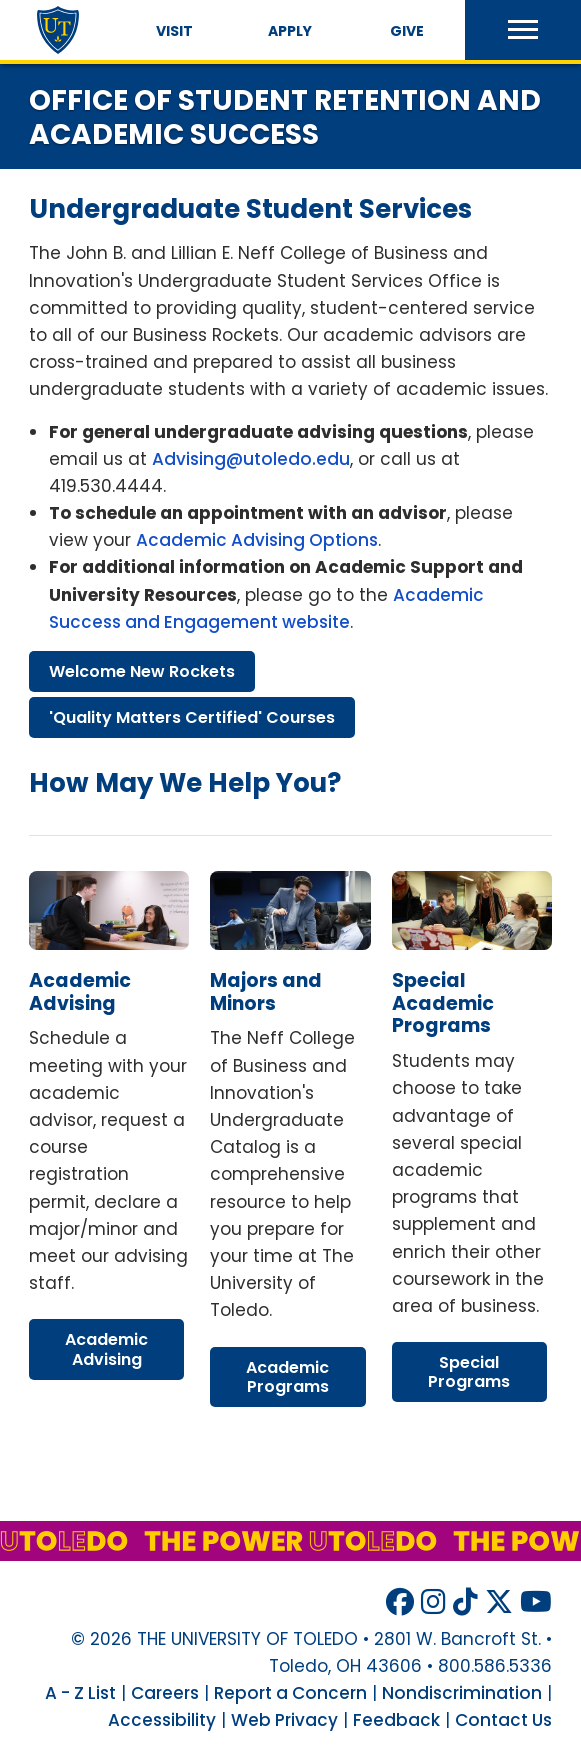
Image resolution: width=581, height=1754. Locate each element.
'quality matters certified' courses (192, 717)
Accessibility (162, 1720)
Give (407, 31)
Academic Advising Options (257, 540)
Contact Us (503, 1720)
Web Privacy (284, 1720)
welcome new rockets (142, 671)
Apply (290, 31)
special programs (469, 1372)
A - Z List (80, 1693)
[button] (523, 30)
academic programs (287, 1377)
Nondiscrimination (462, 1693)
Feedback (396, 1720)
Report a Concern (290, 1693)
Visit (174, 31)
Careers (165, 1693)
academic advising (80, 992)
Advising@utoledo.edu (251, 459)
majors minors (266, 992)
